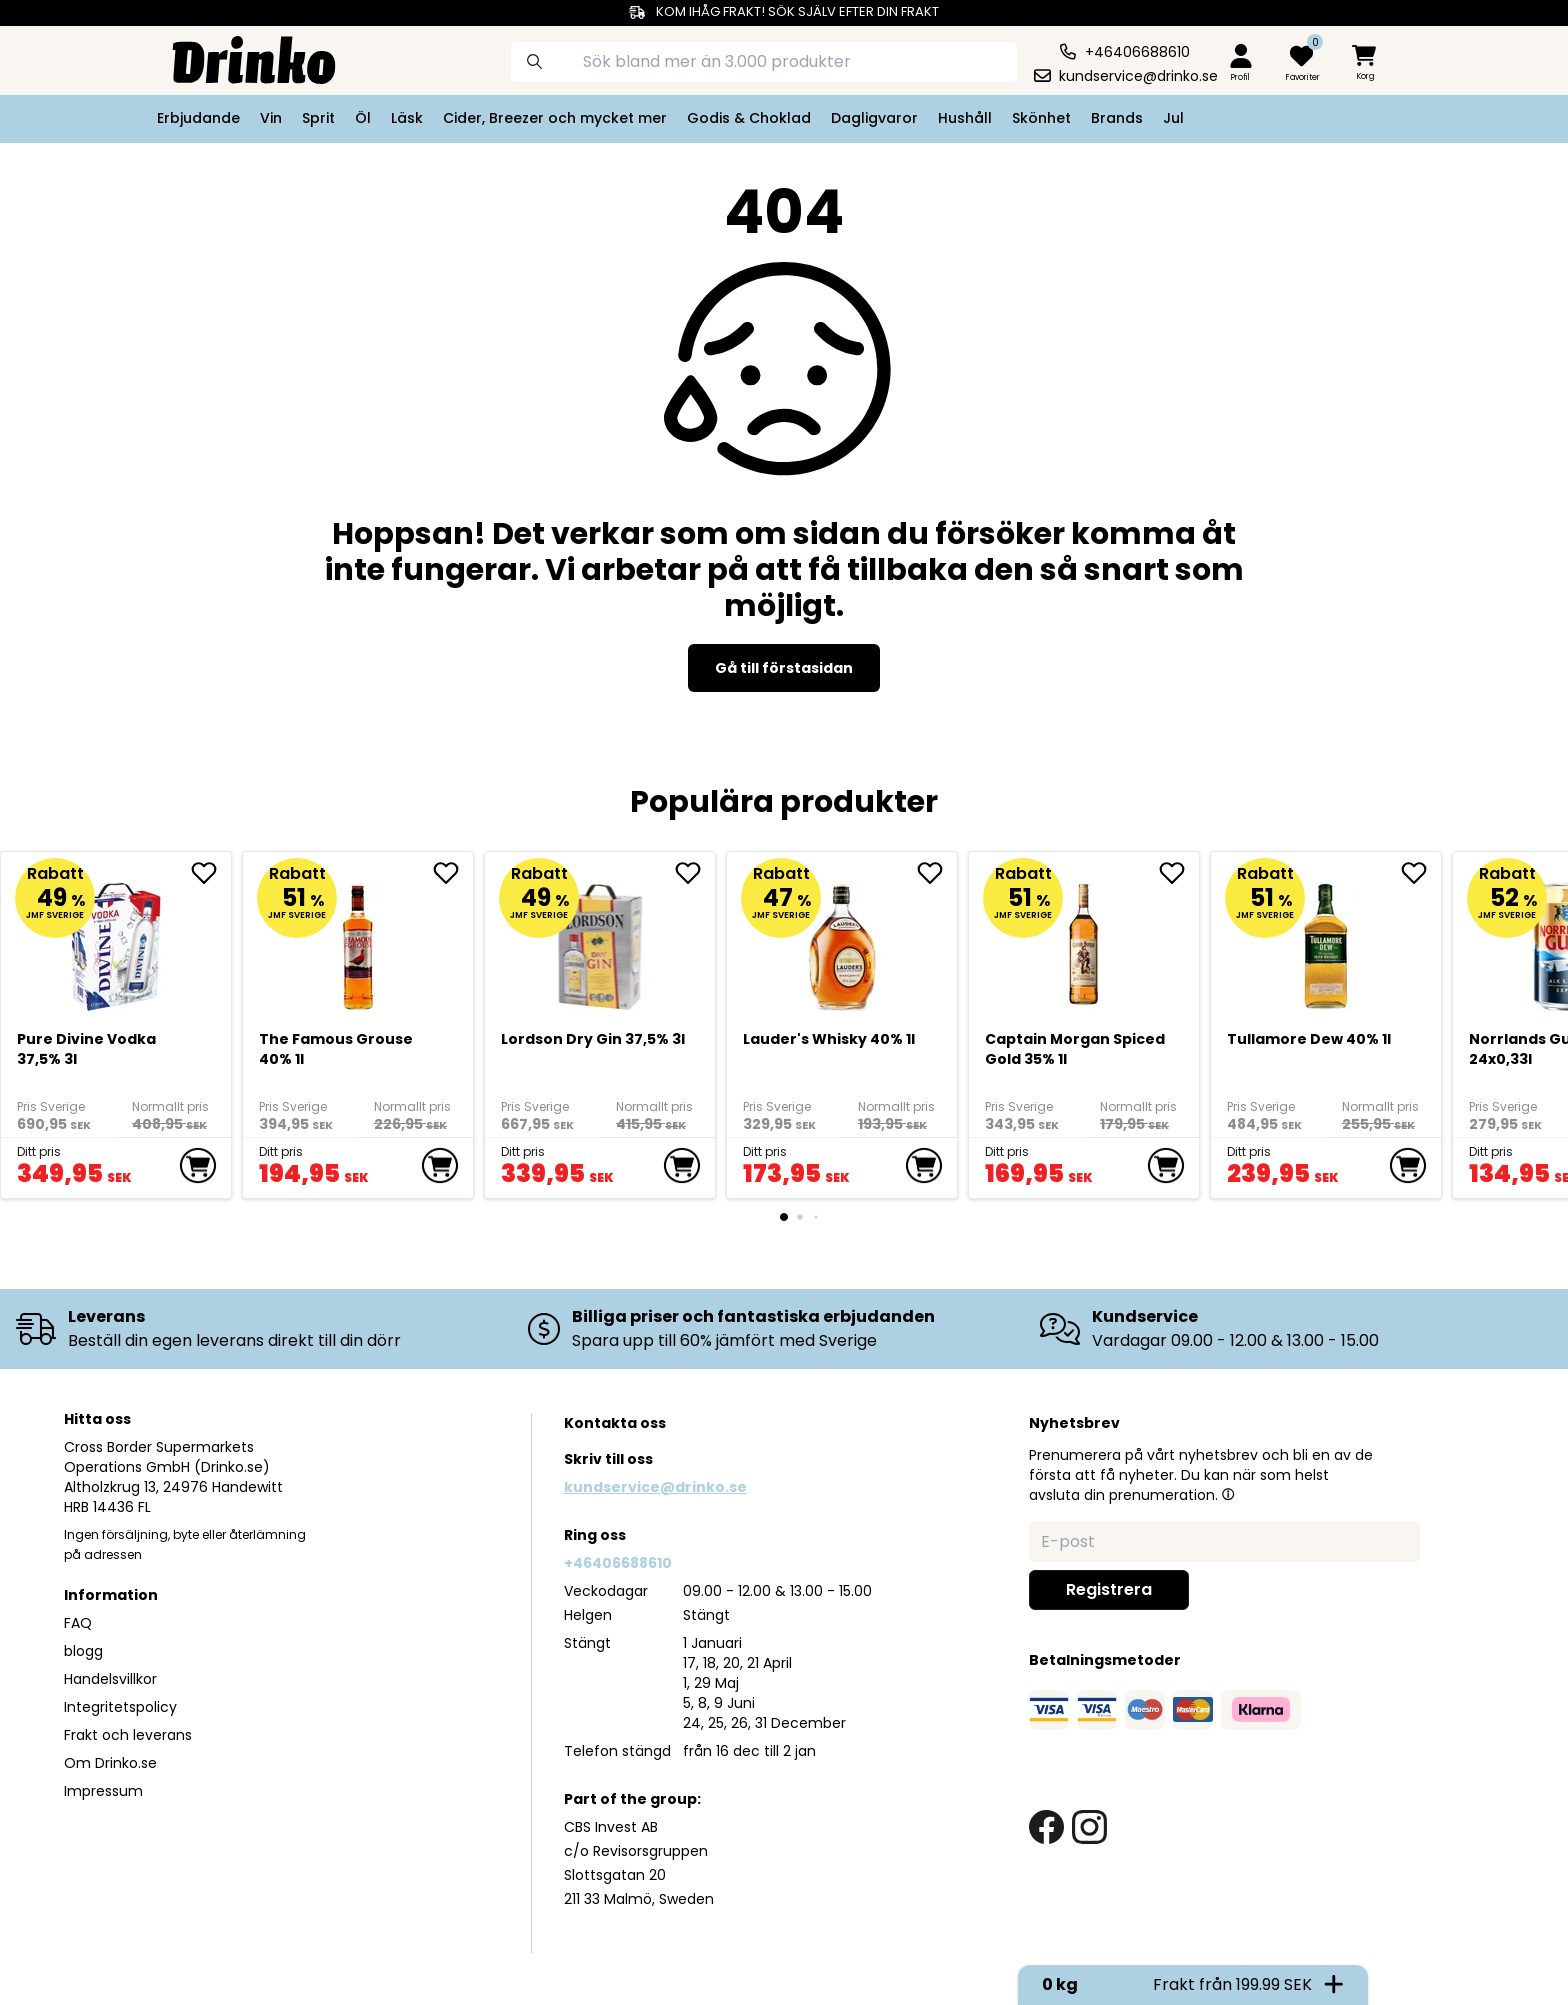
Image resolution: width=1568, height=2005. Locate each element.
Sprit (318, 118)
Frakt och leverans (128, 1735)
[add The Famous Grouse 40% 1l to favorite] (453, 873)
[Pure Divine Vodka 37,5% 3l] (116, 939)
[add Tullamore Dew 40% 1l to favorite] (1421, 873)
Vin (271, 118)
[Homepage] (238, 58)
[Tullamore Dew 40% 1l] (1326, 939)
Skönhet (1041, 118)
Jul (1173, 118)
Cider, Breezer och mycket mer (555, 118)
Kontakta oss (615, 1423)
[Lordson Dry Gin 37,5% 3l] (600, 939)
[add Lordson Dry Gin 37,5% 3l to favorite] (695, 873)
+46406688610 (618, 1563)
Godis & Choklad (749, 118)
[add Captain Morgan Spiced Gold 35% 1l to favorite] (1179, 873)
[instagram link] (1089, 1827)
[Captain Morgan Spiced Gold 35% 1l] (1084, 939)
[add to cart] (198, 1166)
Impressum (103, 1791)
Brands (1117, 118)
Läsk (407, 118)
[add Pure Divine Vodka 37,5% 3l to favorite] (211, 873)
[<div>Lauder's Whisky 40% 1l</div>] (842, 939)
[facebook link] (1046, 1827)
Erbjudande (198, 118)
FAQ (78, 1623)
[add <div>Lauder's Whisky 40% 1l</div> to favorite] (937, 873)
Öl (363, 118)
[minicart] (1366, 63)
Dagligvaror (874, 118)
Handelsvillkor (110, 1679)
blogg (83, 1651)
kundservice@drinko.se (655, 1487)
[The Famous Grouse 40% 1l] (358, 939)
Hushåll (965, 118)
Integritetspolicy (120, 1707)
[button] (1228, 1494)
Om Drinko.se (110, 1763)
